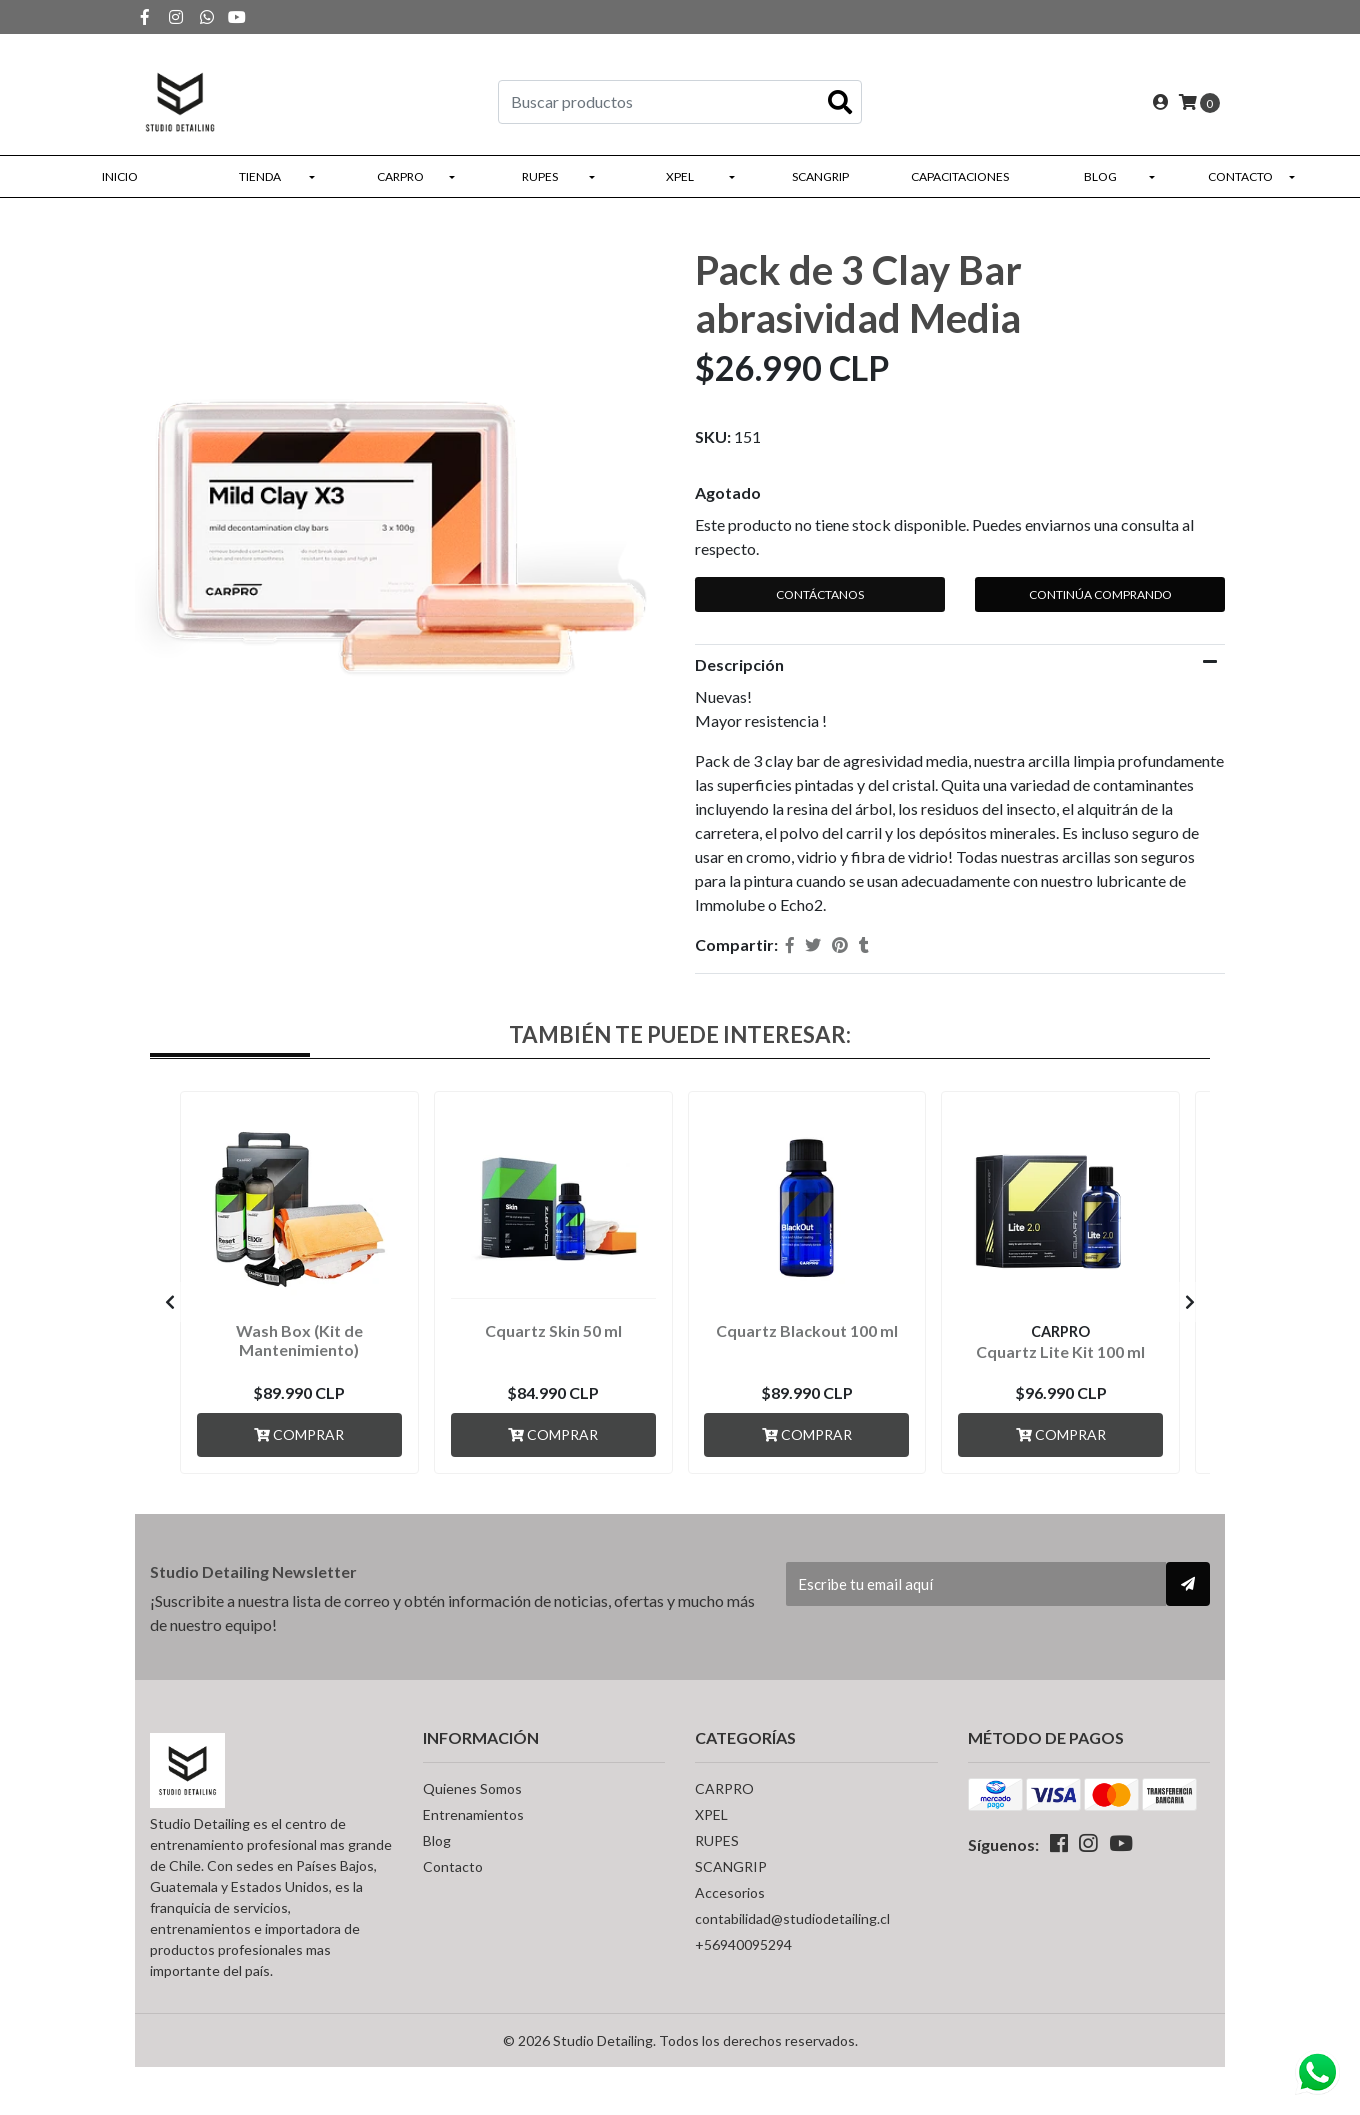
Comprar (299, 1434)
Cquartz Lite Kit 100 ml (1060, 1351)
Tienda (260, 176)
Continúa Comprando (1100, 594)
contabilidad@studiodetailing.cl (792, 1918)
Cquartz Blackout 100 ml (807, 1330)
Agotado (728, 492)
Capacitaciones (960, 176)
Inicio (120, 176)
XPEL (680, 176)
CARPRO (400, 176)
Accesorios (730, 1892)
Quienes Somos (472, 1788)
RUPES (540, 176)
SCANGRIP (820, 176)
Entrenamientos (473, 1814)
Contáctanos (820, 594)
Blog (1100, 176)
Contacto (1240, 176)
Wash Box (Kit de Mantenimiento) (299, 1340)
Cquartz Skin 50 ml (553, 1330)
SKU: (713, 436)
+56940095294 (743, 1944)
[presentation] (170, 1302)
